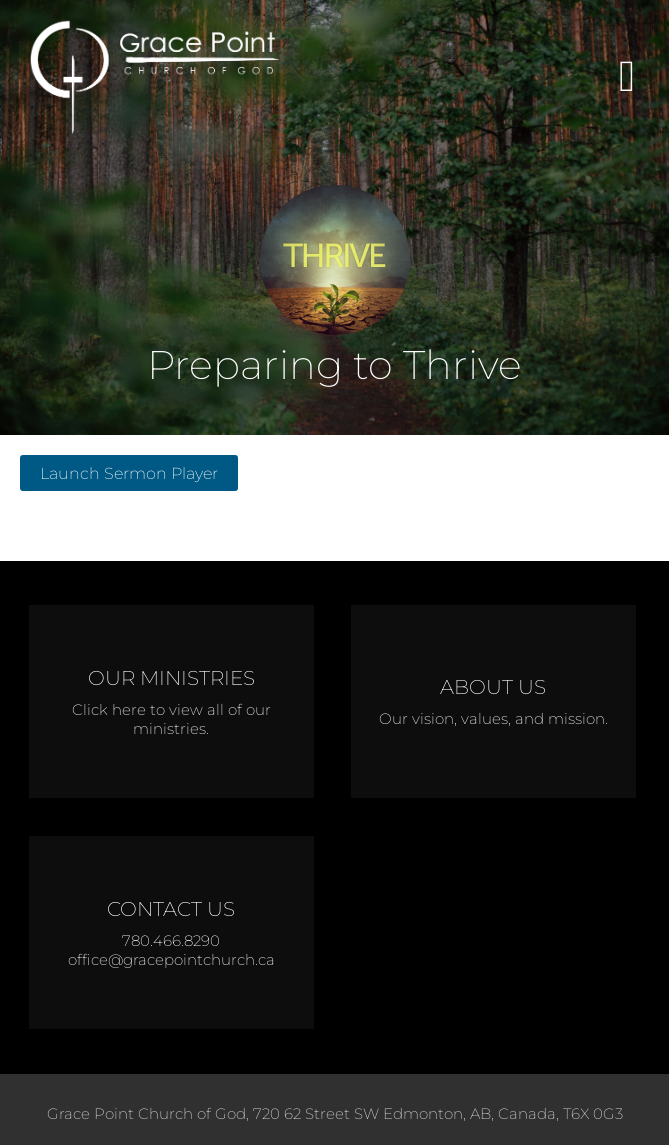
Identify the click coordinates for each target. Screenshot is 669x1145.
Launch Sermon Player (129, 473)
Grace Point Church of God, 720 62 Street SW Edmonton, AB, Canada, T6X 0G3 (335, 1113)
